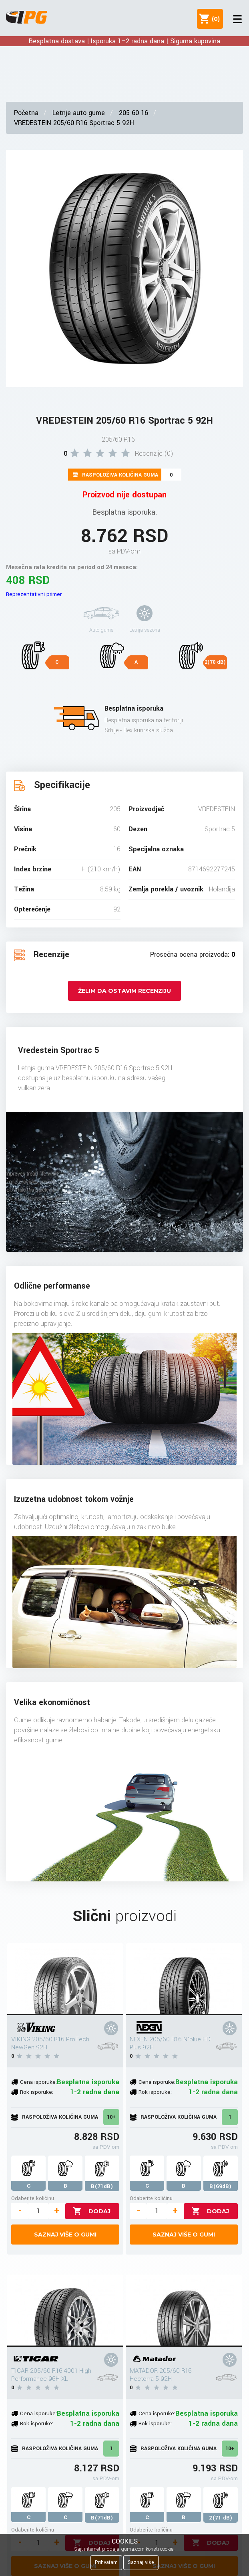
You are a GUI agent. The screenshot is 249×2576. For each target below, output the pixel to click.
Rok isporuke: (36, 2092)
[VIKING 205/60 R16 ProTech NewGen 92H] (65, 1979)
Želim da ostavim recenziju (124, 990)
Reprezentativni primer (34, 594)
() (214, 18)
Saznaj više (141, 2562)
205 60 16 (133, 112)
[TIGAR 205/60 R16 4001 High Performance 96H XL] (65, 2311)
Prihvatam (106, 2562)
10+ (111, 2117)
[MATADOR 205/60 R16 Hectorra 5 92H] (184, 2311)
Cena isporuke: (38, 2082)
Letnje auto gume (78, 112)
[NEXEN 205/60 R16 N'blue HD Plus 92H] (184, 1979)
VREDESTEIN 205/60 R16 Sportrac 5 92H (74, 122)
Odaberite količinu (32, 2198)
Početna (26, 112)
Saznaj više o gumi (65, 2234)
